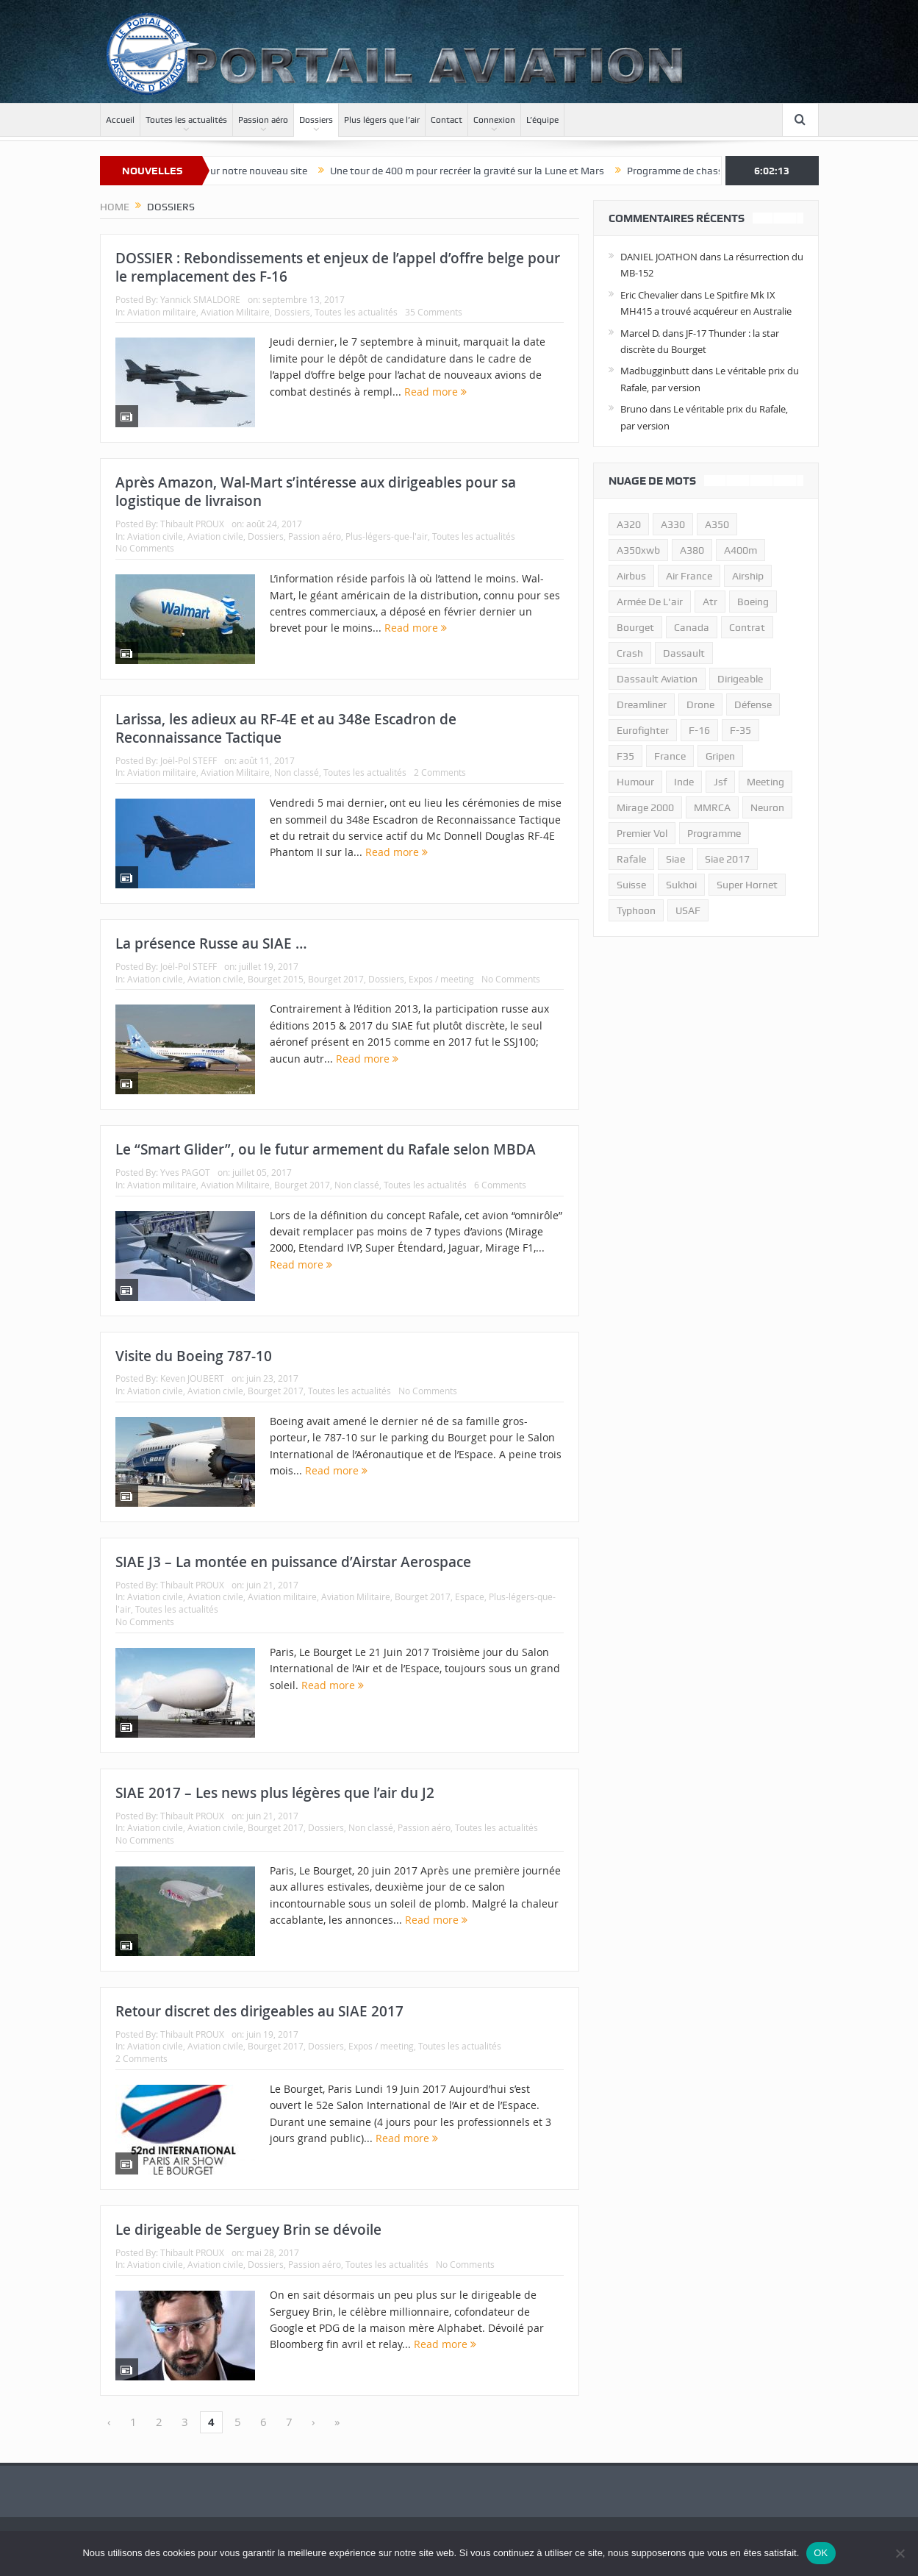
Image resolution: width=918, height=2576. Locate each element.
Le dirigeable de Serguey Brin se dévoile (248, 2229)
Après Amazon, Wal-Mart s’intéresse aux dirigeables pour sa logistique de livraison (315, 491)
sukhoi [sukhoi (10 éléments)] (681, 885)
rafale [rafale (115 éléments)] (631, 859)
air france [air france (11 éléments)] (689, 576)
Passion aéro (263, 120)
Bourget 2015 (276, 979)
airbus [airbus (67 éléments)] (631, 576)
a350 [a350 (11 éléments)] (717, 524)
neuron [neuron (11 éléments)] (767, 807)
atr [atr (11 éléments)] (710, 601)
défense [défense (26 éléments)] (753, 704)
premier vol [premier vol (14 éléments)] (642, 833)
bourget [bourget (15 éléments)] (635, 627)
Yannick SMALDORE (200, 299)
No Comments (144, 548)
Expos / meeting (441, 979)
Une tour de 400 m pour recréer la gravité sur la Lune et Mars (488, 170)
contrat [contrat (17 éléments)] (747, 627)
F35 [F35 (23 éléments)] (625, 756)
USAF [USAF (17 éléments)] (687, 910)
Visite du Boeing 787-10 (193, 1356)
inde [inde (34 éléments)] (684, 782)
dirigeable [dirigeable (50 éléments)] (740, 679)
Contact (446, 120)
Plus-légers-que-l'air (386, 536)
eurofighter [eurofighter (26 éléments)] (643, 730)
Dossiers (316, 120)
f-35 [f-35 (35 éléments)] (740, 730)
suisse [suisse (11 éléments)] (631, 885)
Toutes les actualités (186, 120)
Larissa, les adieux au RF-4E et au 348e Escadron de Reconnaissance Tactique (285, 728)
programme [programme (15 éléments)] (714, 833)
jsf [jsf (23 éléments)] (720, 782)
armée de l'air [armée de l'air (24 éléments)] (650, 601)
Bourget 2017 (336, 979)
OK (821, 2552)
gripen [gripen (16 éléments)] (720, 756)
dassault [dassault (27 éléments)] (684, 653)
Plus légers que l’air (382, 120)
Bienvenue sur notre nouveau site (252, 170)
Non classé (296, 772)
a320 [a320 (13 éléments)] (629, 524)
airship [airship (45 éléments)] (748, 576)
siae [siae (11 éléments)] (675, 859)
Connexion (494, 120)
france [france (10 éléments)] (670, 756)
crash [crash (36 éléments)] (630, 653)
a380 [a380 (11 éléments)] (692, 550)
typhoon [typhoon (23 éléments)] (636, 910)
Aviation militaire (161, 312)
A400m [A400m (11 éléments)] (740, 550)
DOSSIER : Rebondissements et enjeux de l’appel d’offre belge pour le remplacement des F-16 (337, 267)
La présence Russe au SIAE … (211, 943)
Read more (435, 392)
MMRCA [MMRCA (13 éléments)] (712, 807)
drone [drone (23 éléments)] (700, 704)
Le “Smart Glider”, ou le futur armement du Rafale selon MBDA (325, 1149)
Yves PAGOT (185, 1172)
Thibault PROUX (192, 523)
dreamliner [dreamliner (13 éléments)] (642, 704)
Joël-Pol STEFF (188, 760)
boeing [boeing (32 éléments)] (753, 601)
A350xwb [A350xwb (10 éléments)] (638, 550)
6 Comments (500, 1185)
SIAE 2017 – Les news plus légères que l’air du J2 (274, 1792)
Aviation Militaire (235, 312)
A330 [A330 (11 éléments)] (673, 524)
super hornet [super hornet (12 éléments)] (747, 885)
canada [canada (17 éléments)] (691, 627)
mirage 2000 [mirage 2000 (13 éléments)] (645, 807)
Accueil (120, 120)
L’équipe (542, 120)
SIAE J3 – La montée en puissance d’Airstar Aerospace (293, 1561)
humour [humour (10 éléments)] (635, 782)
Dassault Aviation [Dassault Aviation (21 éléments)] (657, 679)
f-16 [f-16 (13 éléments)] (699, 730)
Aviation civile (155, 536)
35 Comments (433, 312)
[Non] (899, 2553)
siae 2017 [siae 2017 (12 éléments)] (727, 859)
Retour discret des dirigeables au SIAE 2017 (259, 2011)
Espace (469, 1596)
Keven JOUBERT (192, 1378)
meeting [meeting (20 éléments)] (765, 782)
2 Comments (440, 772)
